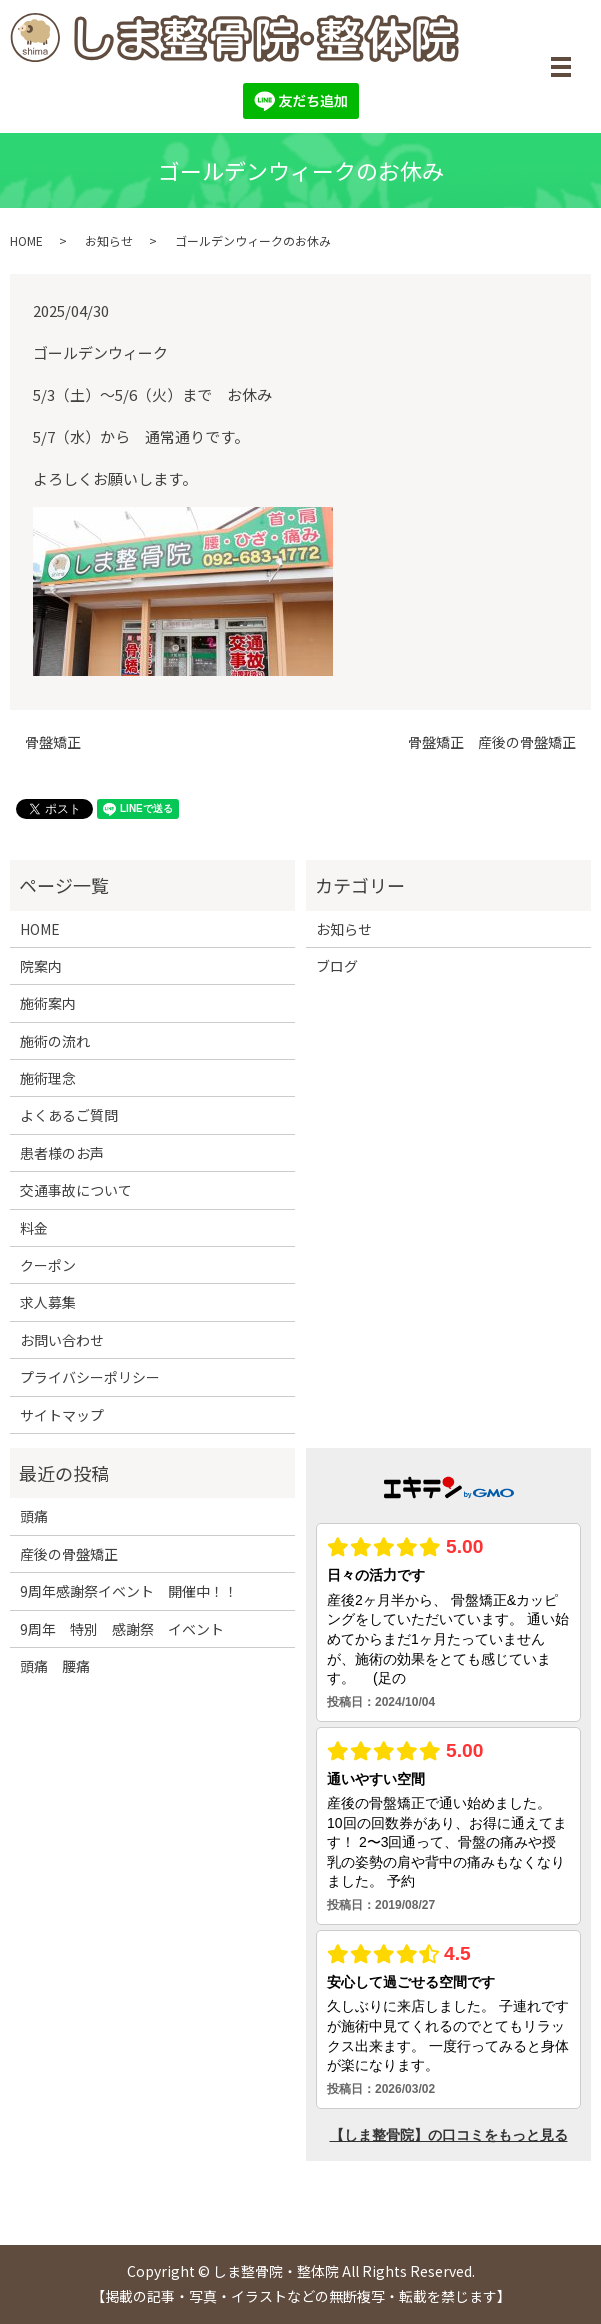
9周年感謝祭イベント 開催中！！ (129, 1591)
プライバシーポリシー (90, 1377)
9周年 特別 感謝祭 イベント (122, 1629)
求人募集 (48, 1302)
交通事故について (76, 1190)
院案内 (41, 966)
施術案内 (48, 1003)
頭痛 (41, 1516)
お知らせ (109, 240)
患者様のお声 (62, 1153)
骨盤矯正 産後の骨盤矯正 (492, 742)
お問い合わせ (62, 1340)
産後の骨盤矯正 (76, 1554)
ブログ (337, 966)
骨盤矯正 (53, 742)
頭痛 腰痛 (55, 1666)
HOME (26, 240)
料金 (34, 1228)
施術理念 (48, 1078)
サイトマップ (62, 1415)
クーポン (48, 1265)
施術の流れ (55, 1041)
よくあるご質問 (69, 1115)
